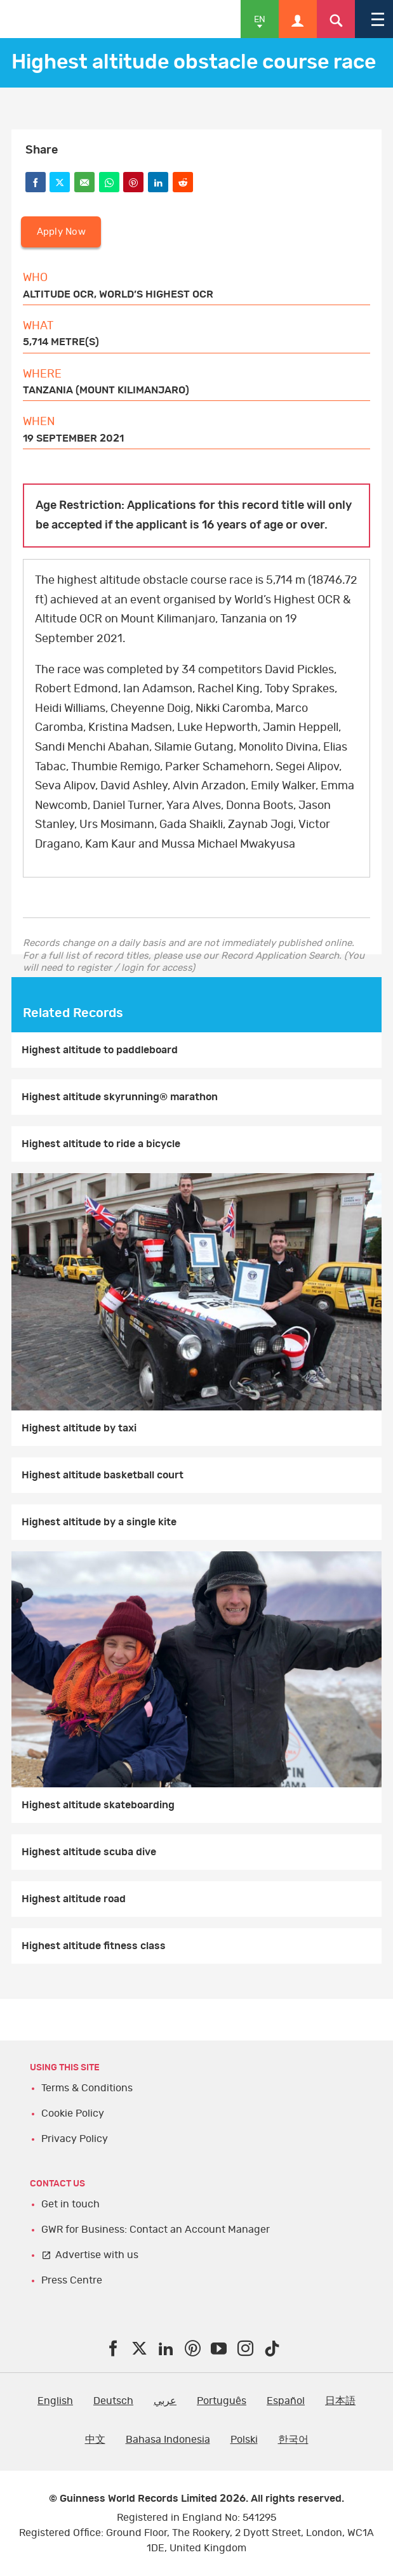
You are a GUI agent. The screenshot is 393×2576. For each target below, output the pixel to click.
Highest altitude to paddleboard (100, 1050)
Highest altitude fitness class (94, 1946)
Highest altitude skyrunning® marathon (120, 1097)
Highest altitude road (74, 1899)
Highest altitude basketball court (102, 1475)
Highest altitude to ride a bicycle (101, 1144)
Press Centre (71, 2280)
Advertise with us (96, 2255)
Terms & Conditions (87, 2088)
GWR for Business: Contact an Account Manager (155, 2229)
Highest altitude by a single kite (99, 1522)
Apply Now (61, 232)
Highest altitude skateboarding (98, 1805)
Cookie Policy (72, 2113)
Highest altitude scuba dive (89, 1852)
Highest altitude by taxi (79, 1428)
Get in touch (70, 2204)
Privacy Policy (74, 2139)
